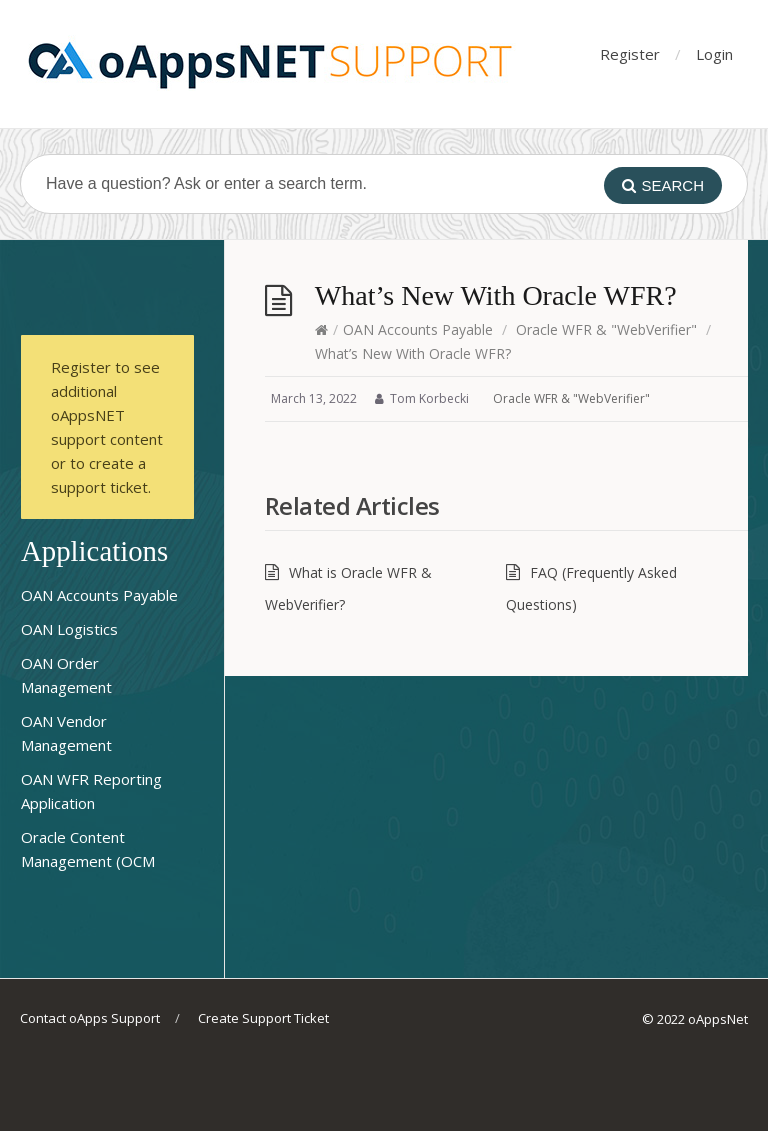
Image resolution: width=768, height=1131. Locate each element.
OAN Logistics (69, 629)
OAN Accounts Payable (418, 329)
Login (714, 54)
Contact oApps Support (90, 1018)
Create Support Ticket (263, 1018)
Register (630, 54)
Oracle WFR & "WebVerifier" (606, 329)
